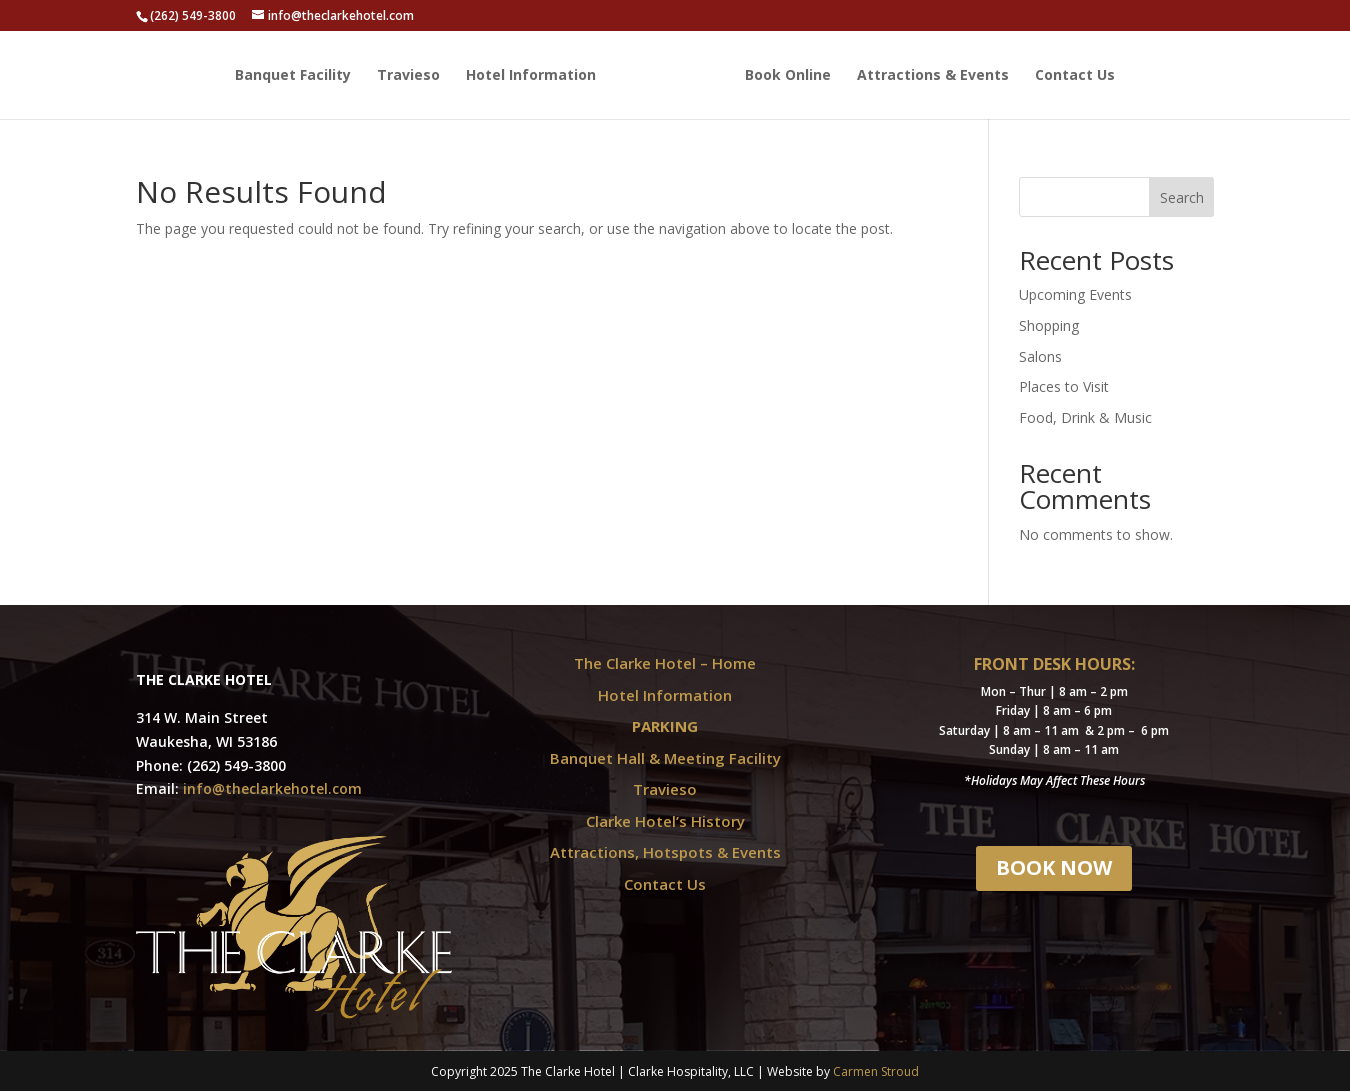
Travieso (408, 76)
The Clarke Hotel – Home (665, 663)
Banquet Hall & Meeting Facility (665, 758)
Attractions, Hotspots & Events (665, 852)
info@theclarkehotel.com (272, 788)
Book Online (788, 76)
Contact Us (1075, 76)
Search (1182, 197)
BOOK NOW (1054, 867)
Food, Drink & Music (1085, 417)
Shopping (1049, 325)
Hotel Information (531, 76)
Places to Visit (1064, 386)
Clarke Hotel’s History (665, 821)
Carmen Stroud (876, 1071)
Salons (1040, 356)
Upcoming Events (1075, 294)
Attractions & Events (933, 76)
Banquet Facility (293, 76)
